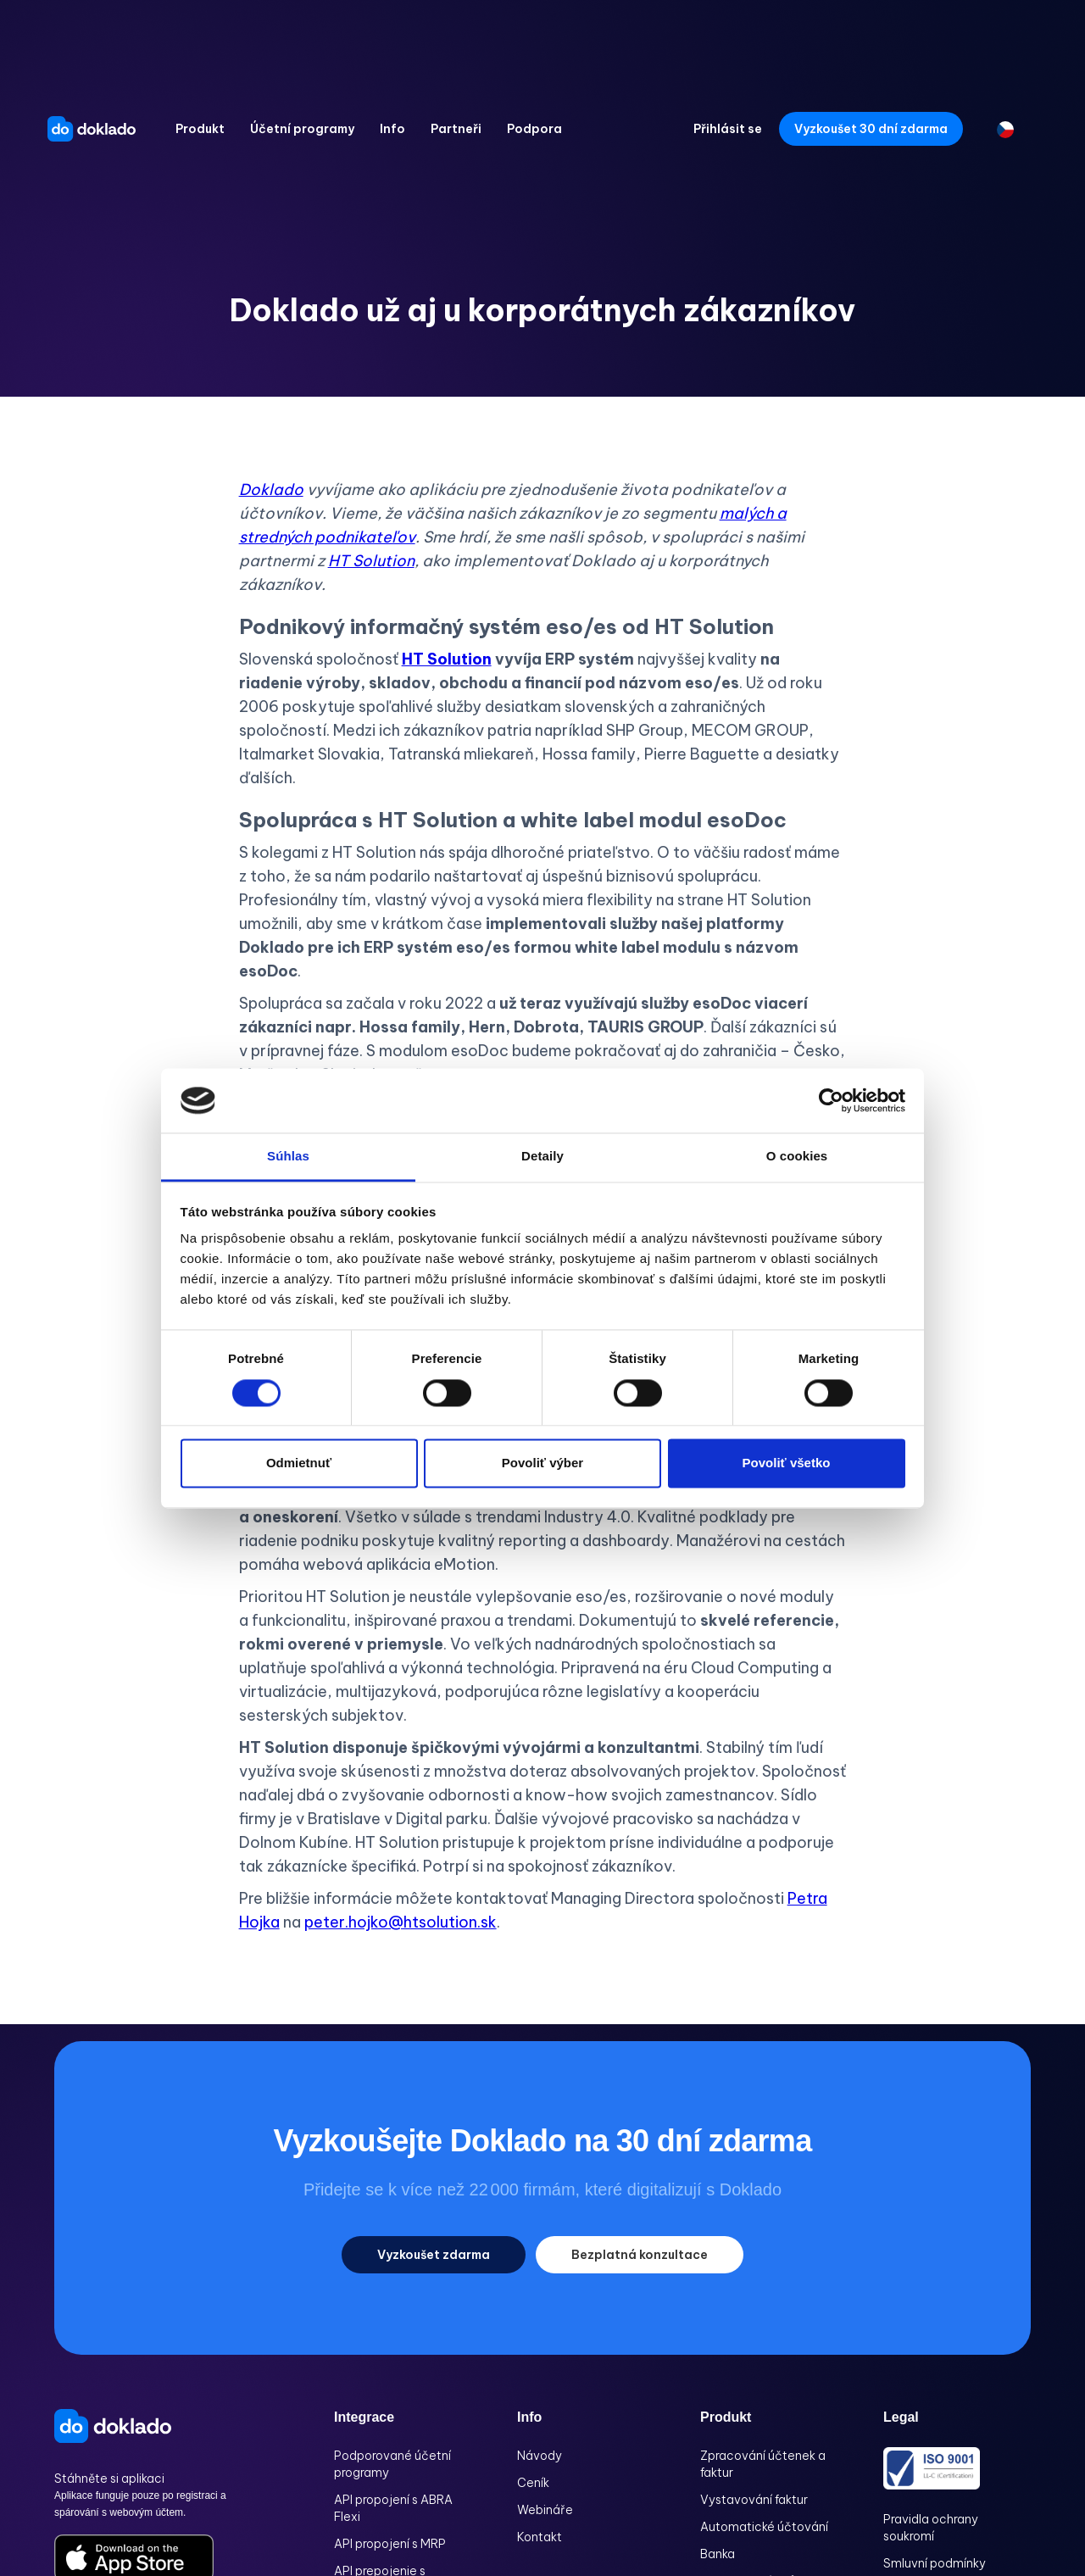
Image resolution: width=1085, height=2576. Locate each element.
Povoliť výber (542, 1463)
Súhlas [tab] (288, 1156)
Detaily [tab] (542, 1156)
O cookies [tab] (797, 1156)
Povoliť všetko (787, 1463)
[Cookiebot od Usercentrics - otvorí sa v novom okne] (831, 1100)
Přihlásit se (727, 128)
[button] (200, 128)
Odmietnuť (298, 1463)
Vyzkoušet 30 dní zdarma (871, 128)
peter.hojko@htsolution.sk (400, 1922)
